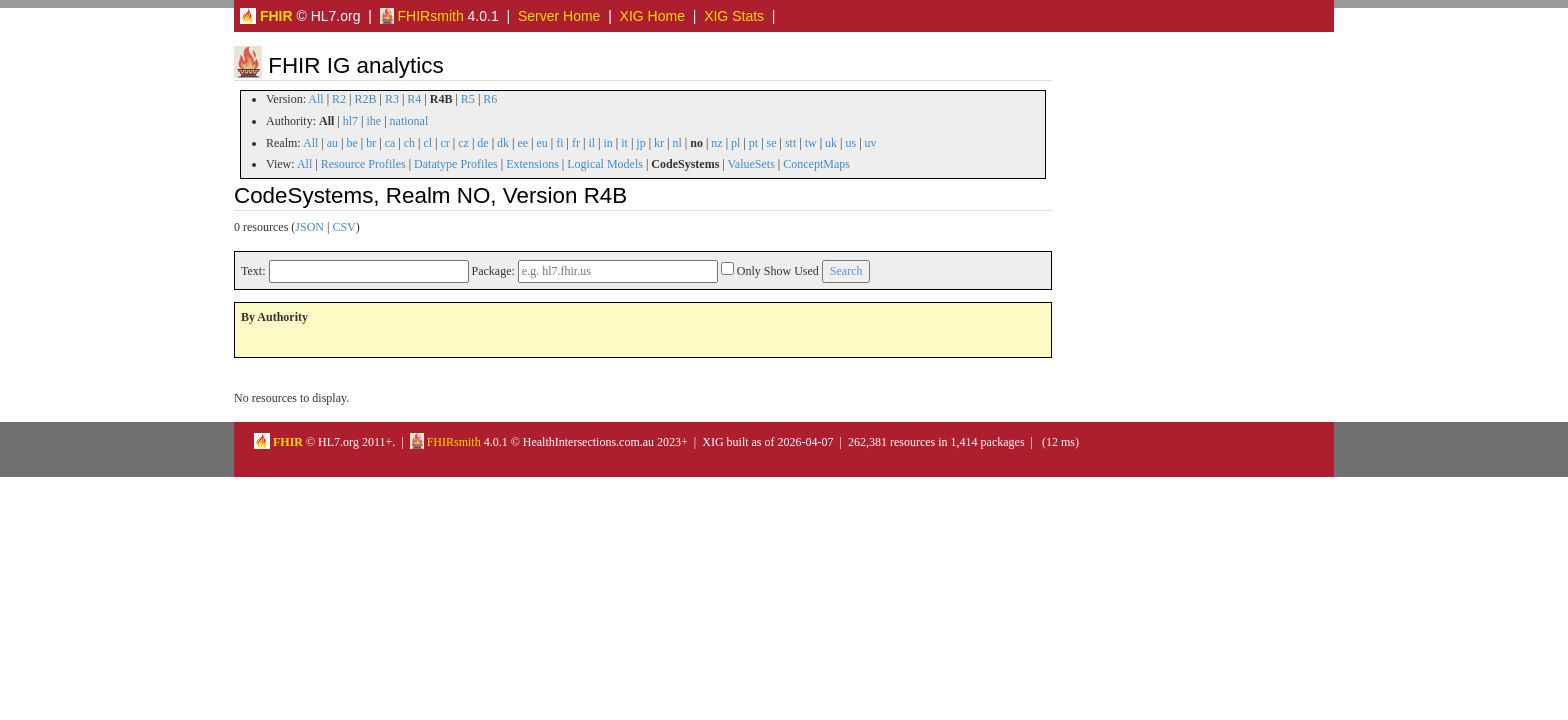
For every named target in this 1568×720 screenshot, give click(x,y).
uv (871, 143)
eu (542, 143)
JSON (309, 227)
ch (409, 143)
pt (753, 143)
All (315, 99)
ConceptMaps (816, 164)
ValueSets (750, 164)
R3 (392, 99)
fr (576, 143)
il (591, 143)
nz (716, 143)
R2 (339, 99)
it (624, 143)
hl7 (350, 121)
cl (427, 143)
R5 (468, 99)
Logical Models (605, 164)
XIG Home (652, 16)
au (332, 143)
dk (503, 143)
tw (811, 143)
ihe (374, 121)
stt (790, 143)
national (409, 121)
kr (659, 143)
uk (831, 143)
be (351, 143)
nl (676, 143)
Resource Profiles (363, 164)
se (772, 143)
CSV (343, 227)
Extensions (532, 164)
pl (735, 143)
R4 (414, 99)
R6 (490, 99)
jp (640, 143)
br (371, 143)
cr (445, 143)
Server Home (559, 16)
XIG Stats (734, 16)
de (482, 143)
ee (522, 143)
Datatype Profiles (456, 164)
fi (559, 143)
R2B (366, 99)
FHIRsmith (422, 16)
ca (390, 143)
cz (463, 143)
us (851, 143)
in (607, 143)
